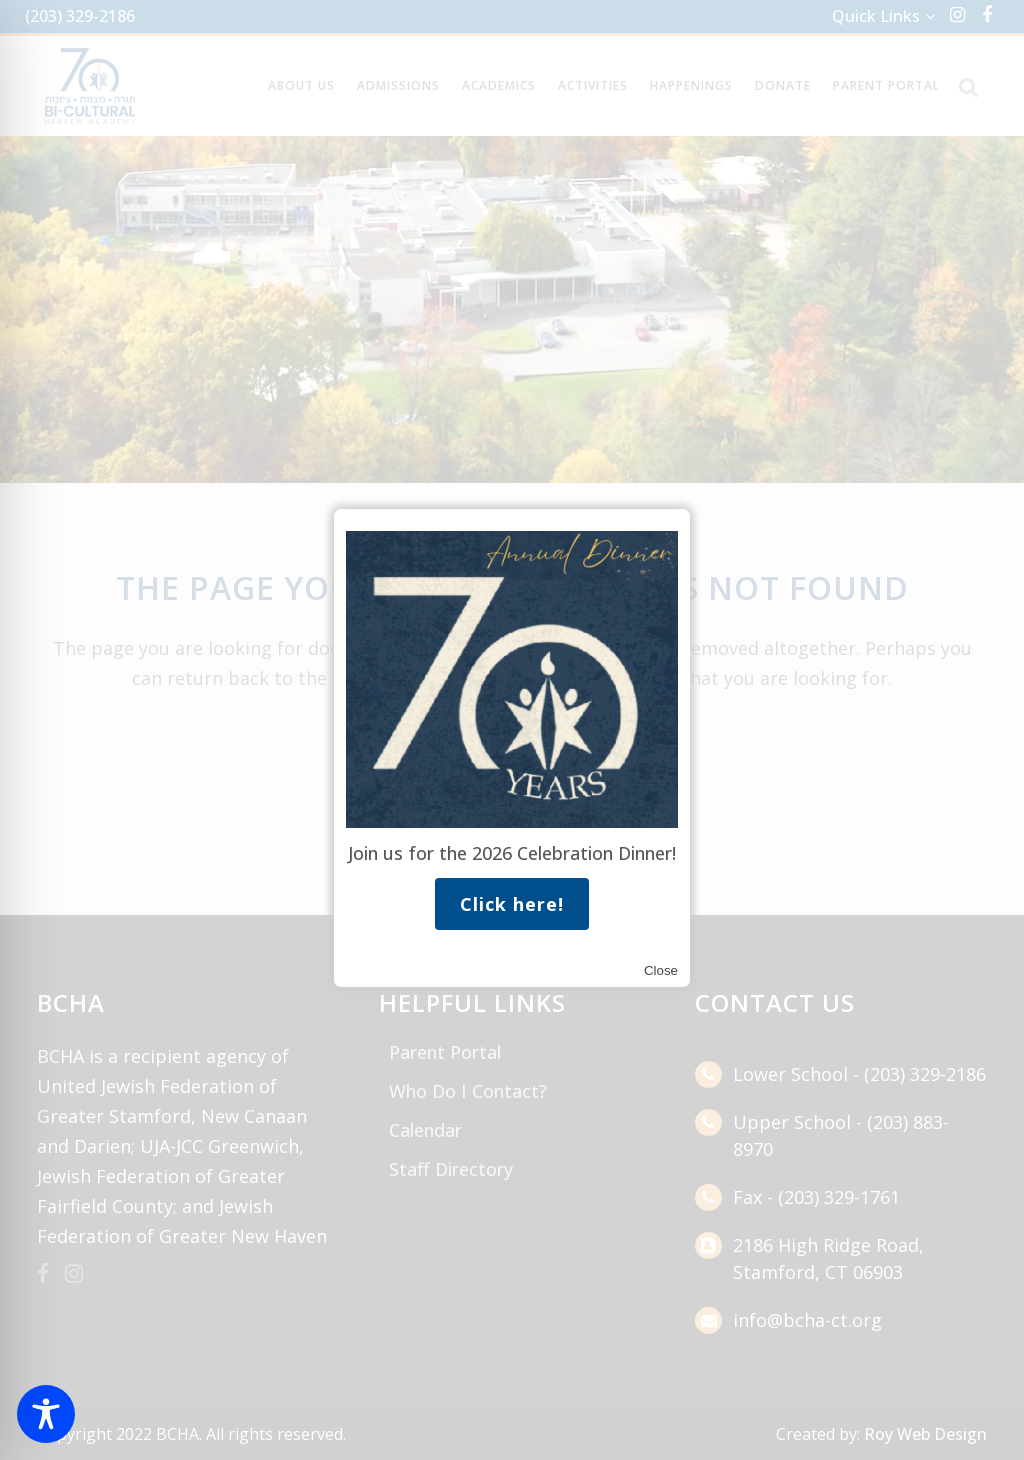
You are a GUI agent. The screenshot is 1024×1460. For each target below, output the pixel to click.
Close (661, 970)
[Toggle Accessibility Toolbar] (46, 1414)
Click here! (512, 904)
